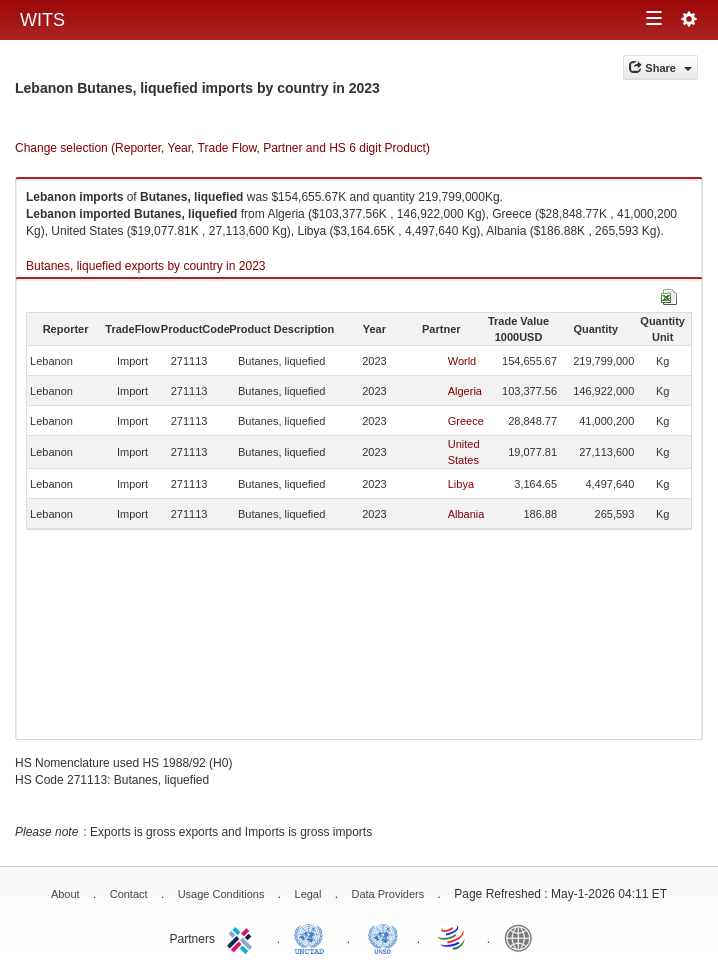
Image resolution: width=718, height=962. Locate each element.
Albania (466, 514)
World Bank (523, 937)
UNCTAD (313, 937)
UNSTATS (383, 937)
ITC (243, 937)
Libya (461, 484)
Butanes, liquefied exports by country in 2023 (145, 266)
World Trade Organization (453, 937)
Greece (466, 421)
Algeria (465, 391)
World (462, 361)
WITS (42, 20)
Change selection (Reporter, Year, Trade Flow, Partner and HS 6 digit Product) (222, 148)
